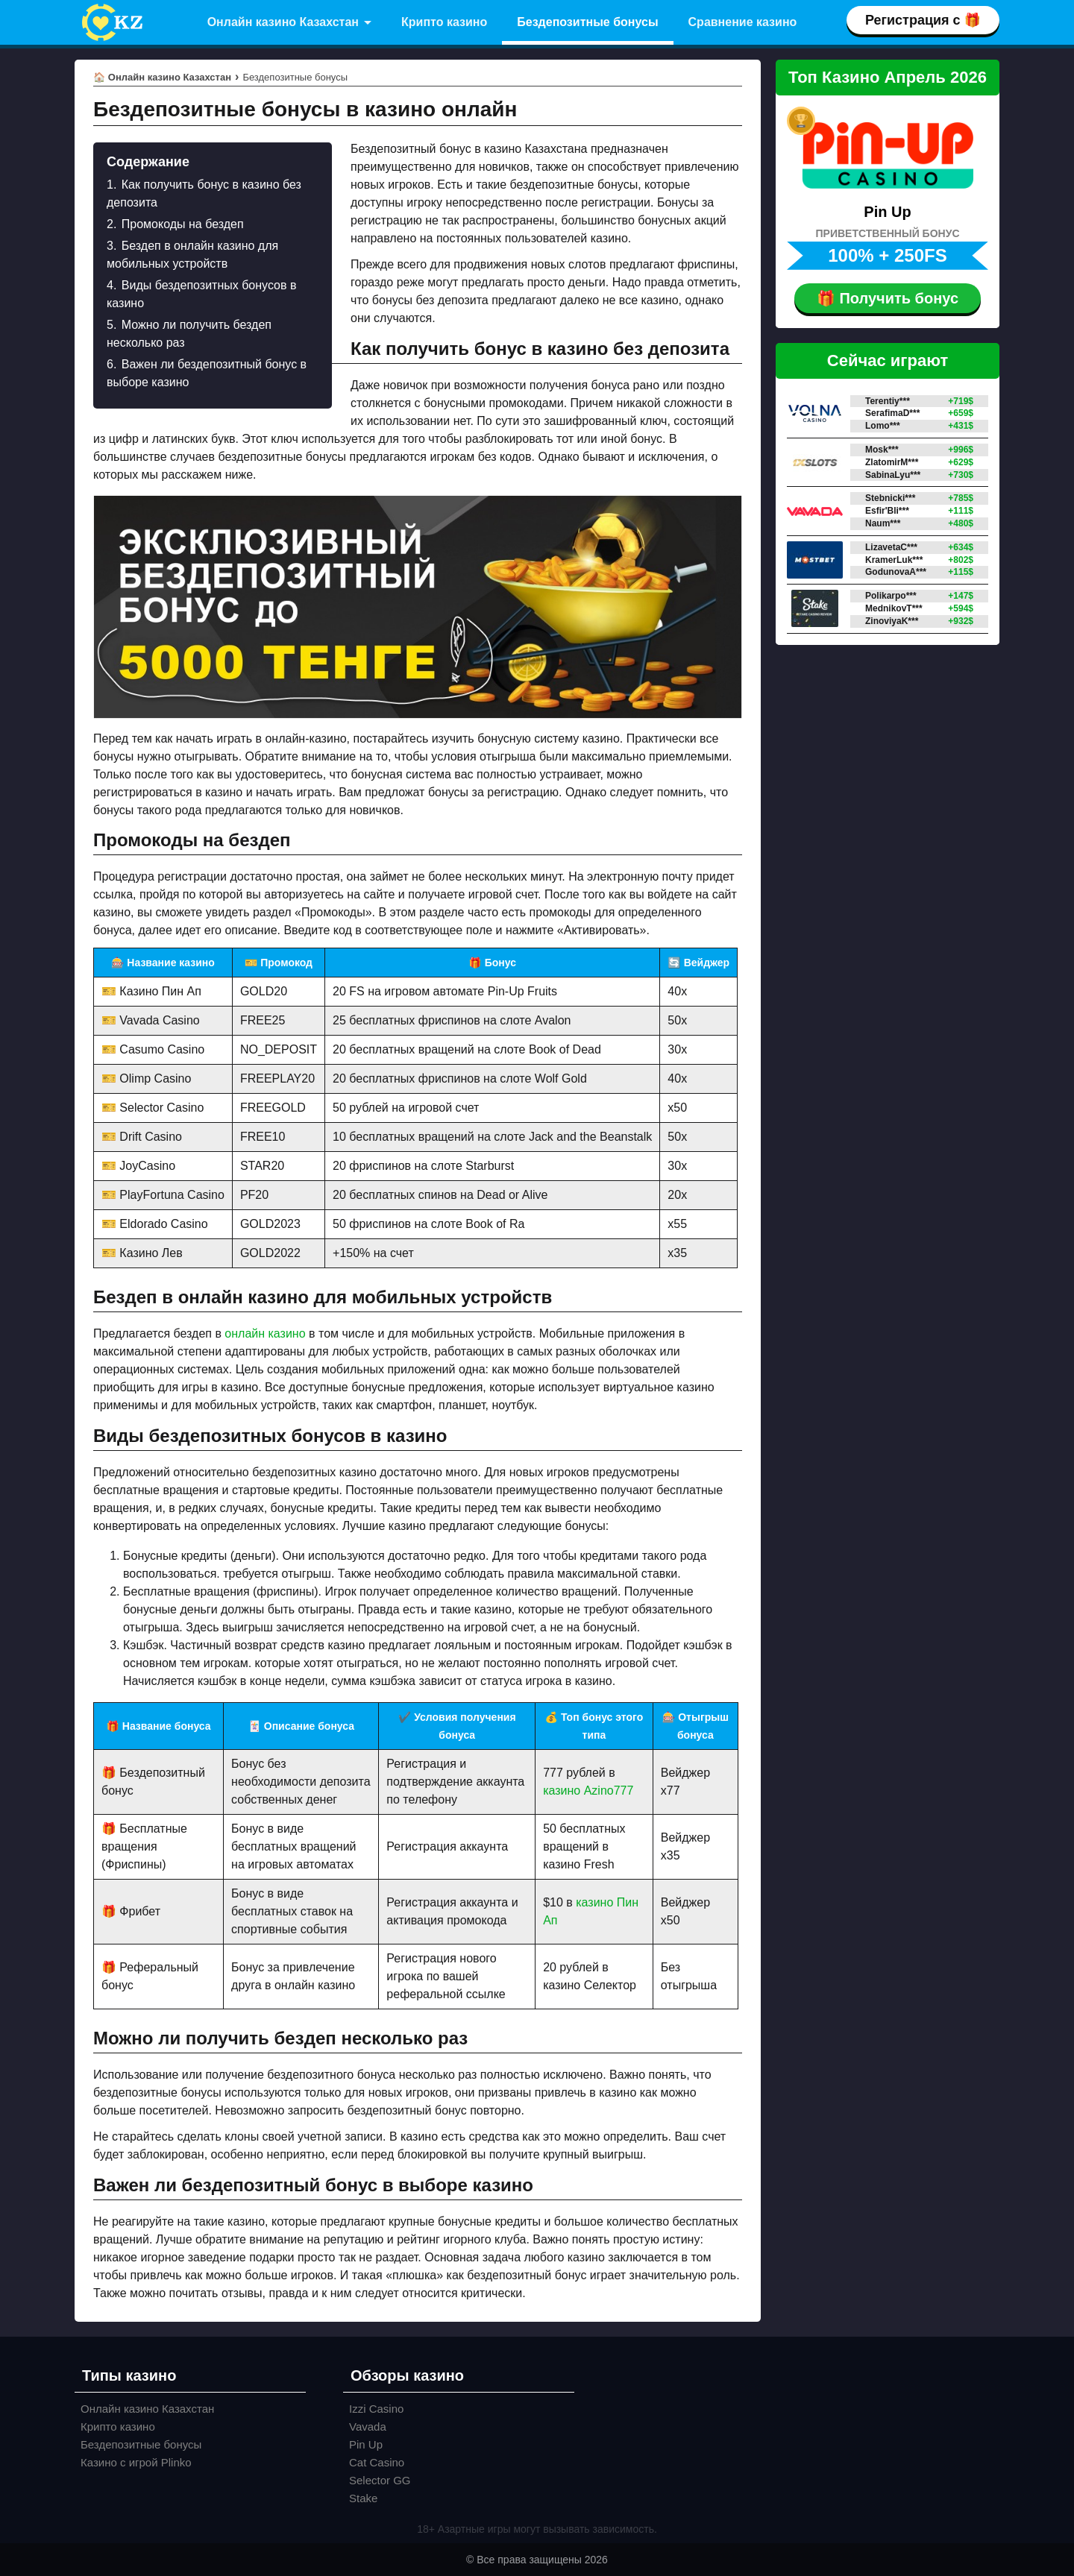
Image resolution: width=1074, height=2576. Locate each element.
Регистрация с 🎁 (923, 20)
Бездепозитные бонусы (587, 22)
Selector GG (380, 2480)
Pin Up (366, 2444)
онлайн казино (264, 1333)
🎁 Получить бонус (887, 298)
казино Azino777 (588, 1790)
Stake (363, 2498)
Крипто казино (444, 22)
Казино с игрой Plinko (136, 2462)
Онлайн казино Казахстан (283, 22)
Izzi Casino (376, 2408)
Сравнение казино (742, 22)
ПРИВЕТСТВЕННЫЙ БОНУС (888, 233)
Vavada (367, 2426)
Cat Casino (376, 2462)
